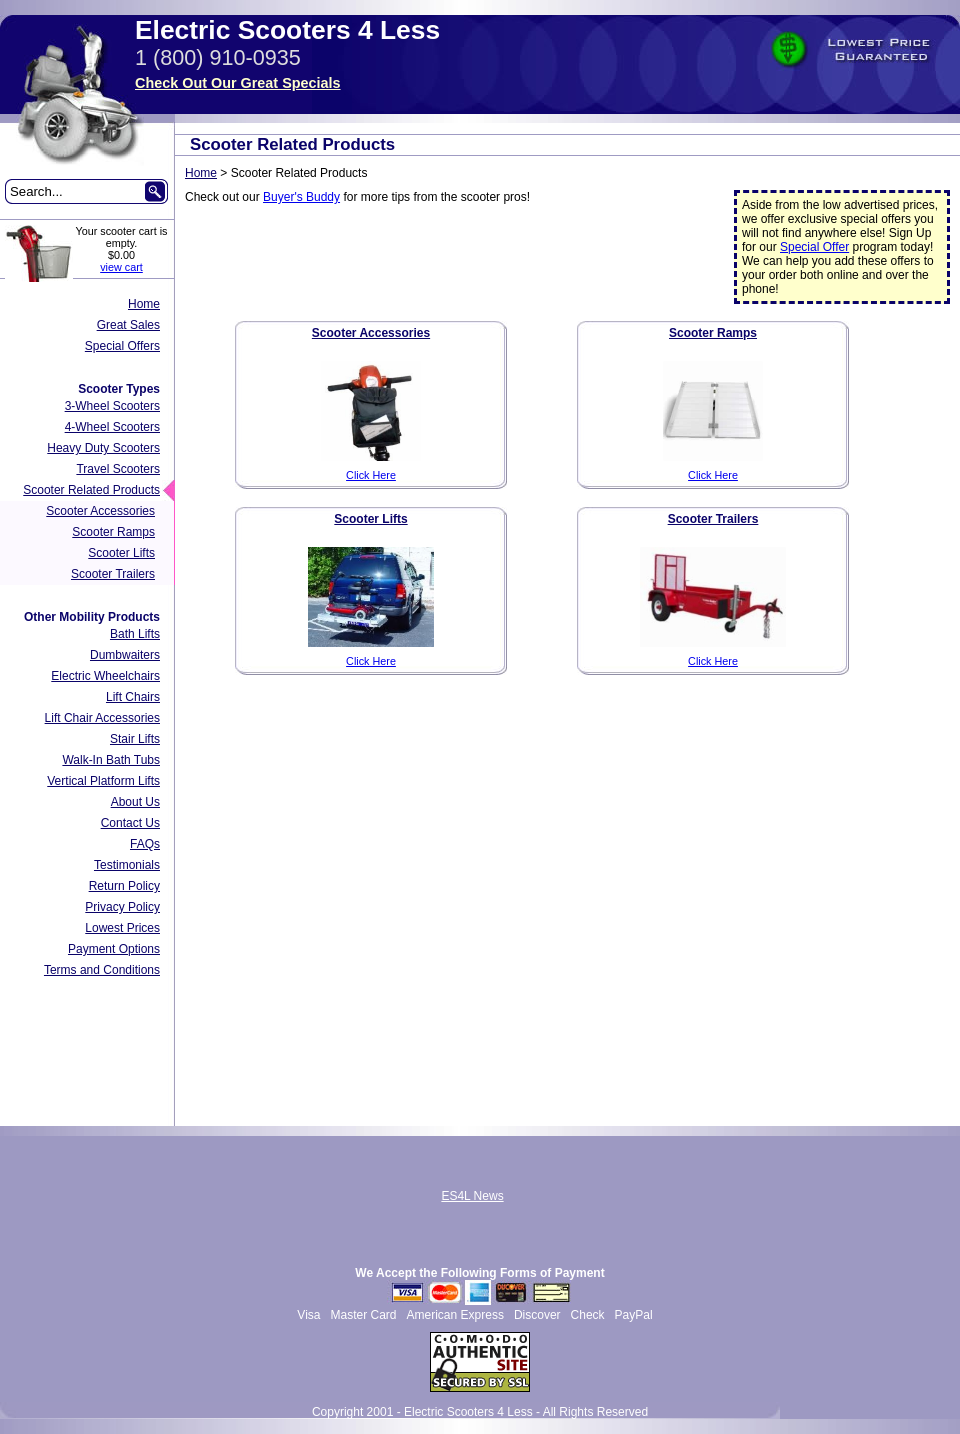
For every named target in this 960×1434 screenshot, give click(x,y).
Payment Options (114, 949)
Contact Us (130, 823)
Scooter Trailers (113, 574)
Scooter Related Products (91, 490)
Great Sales (128, 325)
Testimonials (127, 865)
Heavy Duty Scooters (103, 448)
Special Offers (122, 346)
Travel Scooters (118, 469)
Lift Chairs (133, 697)
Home (144, 304)
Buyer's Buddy (301, 197)
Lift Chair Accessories (102, 718)
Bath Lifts (135, 634)
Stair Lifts (135, 739)
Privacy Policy (122, 907)
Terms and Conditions (102, 970)
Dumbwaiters (125, 655)
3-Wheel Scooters (112, 406)
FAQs (145, 844)
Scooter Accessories (100, 511)
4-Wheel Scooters (112, 427)
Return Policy (124, 886)
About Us (135, 802)
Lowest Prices (122, 928)
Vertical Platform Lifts (103, 781)
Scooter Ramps (113, 532)
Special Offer (814, 247)
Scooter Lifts (121, 553)
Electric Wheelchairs (105, 676)
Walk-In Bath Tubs (111, 760)
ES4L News (472, 1196)
